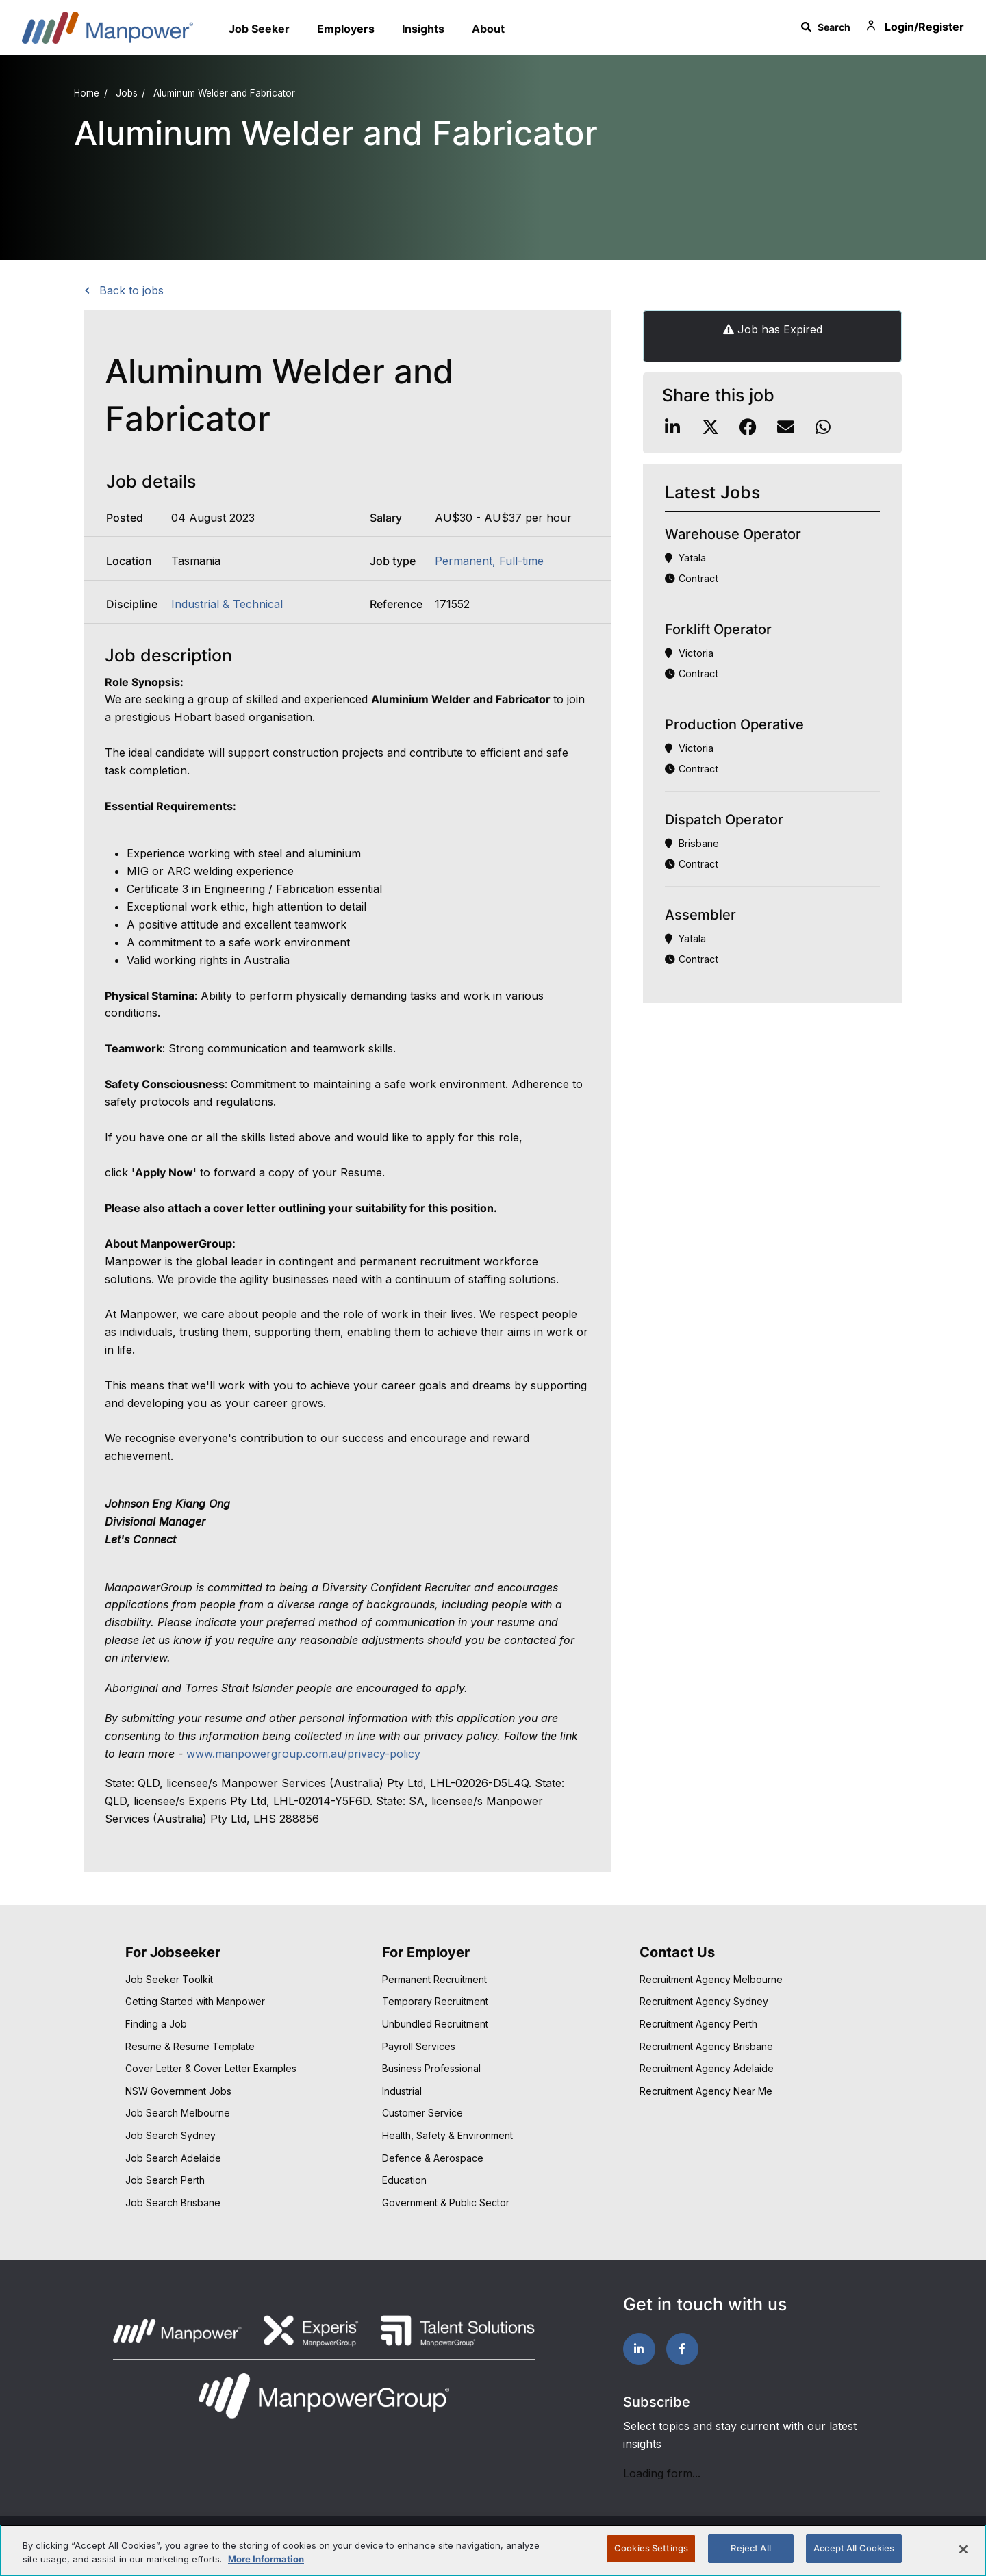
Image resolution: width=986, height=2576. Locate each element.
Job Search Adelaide (173, 2158)
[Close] (963, 2549)
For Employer (426, 1952)
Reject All (750, 2547)
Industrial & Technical (227, 604)
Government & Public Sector (445, 2202)
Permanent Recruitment (434, 1979)
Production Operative (734, 724)
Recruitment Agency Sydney (704, 2001)
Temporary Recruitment (435, 2001)
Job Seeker (259, 29)
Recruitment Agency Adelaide (707, 2068)
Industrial (402, 2091)
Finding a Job (156, 2024)
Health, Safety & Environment (447, 2135)
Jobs (127, 93)
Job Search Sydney (170, 2135)
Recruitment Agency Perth (698, 2024)
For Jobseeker (172, 1952)
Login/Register (914, 27)
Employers (346, 29)
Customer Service (422, 2113)
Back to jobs (130, 290)
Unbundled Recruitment (435, 2024)
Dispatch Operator (724, 819)
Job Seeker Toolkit (169, 1979)
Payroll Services (418, 2046)
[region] (493, 2550)
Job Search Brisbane (172, 2202)
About (488, 29)
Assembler (700, 915)
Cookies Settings (651, 2547)
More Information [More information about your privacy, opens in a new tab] (266, 2558)
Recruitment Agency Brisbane (706, 2046)
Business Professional (431, 2068)
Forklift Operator (718, 629)
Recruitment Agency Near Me (706, 2091)
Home (86, 93)
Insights (423, 29)
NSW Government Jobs (178, 2091)
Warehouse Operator (733, 534)
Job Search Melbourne (177, 2113)
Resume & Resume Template (190, 2046)
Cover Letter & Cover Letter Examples (210, 2068)
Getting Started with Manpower (195, 2001)
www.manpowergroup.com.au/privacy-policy (303, 1753)
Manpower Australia (107, 27)
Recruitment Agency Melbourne (711, 1979)
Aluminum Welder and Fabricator (224, 93)
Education (404, 2180)
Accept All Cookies (853, 2547)
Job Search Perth (165, 2180)
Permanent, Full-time (489, 561)
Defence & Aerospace (432, 2158)
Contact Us (677, 1952)
